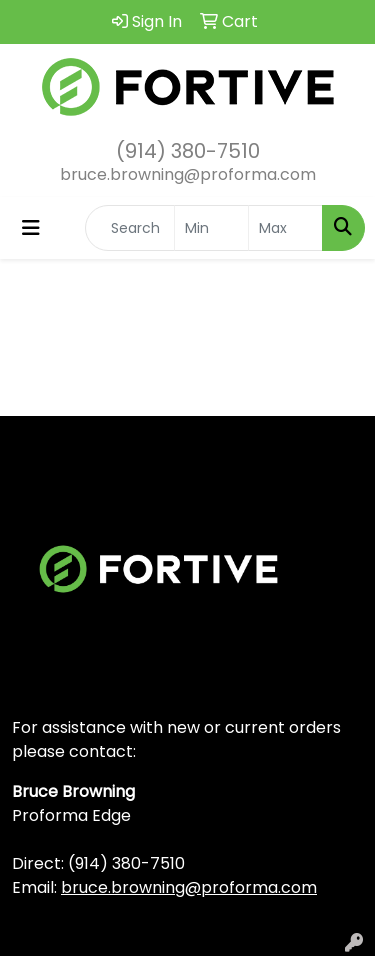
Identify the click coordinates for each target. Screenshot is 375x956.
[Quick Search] (130, 228)
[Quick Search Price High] (285, 228)
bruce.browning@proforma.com (188, 174)
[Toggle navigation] (31, 228)
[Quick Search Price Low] (211, 228)
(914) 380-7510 (188, 151)
